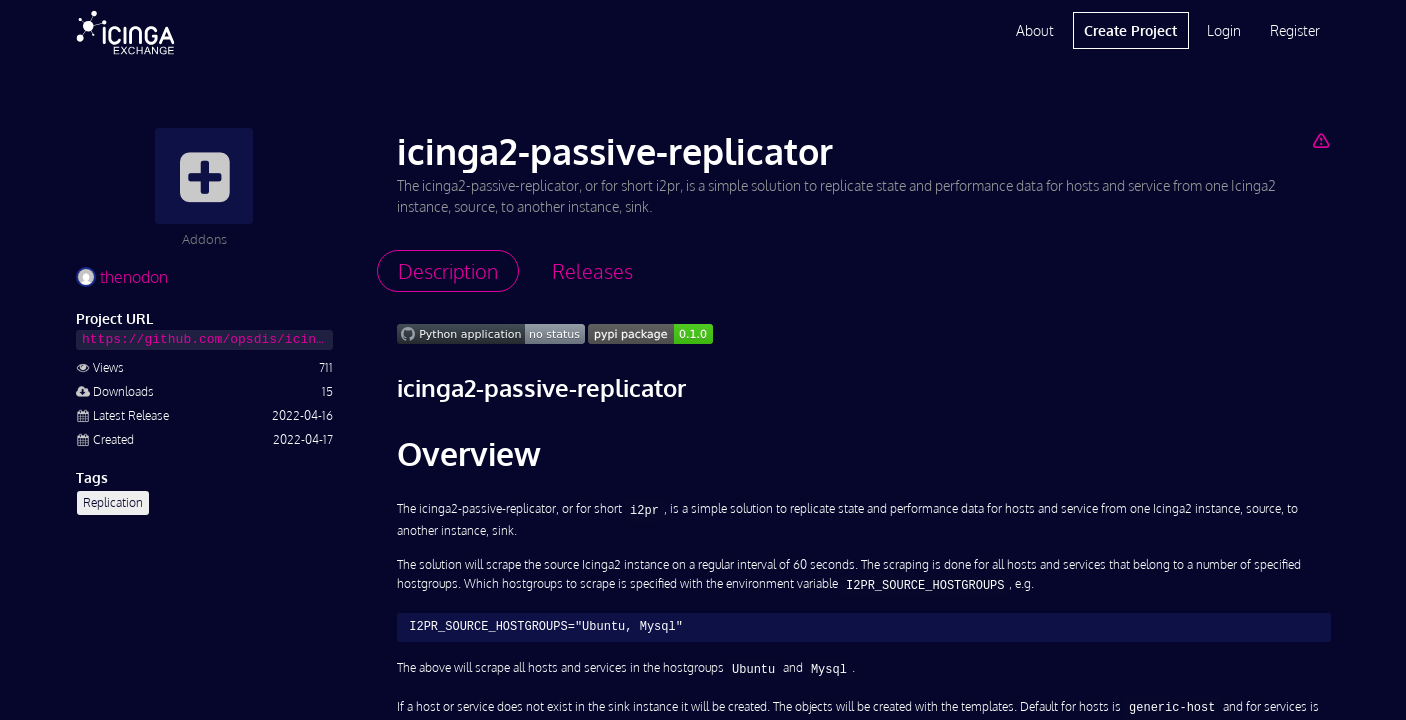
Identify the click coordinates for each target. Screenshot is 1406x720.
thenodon (122, 277)
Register (1295, 30)
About (1035, 30)
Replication (113, 502)
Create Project (1130, 30)
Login (1224, 30)
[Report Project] (1320, 140)
